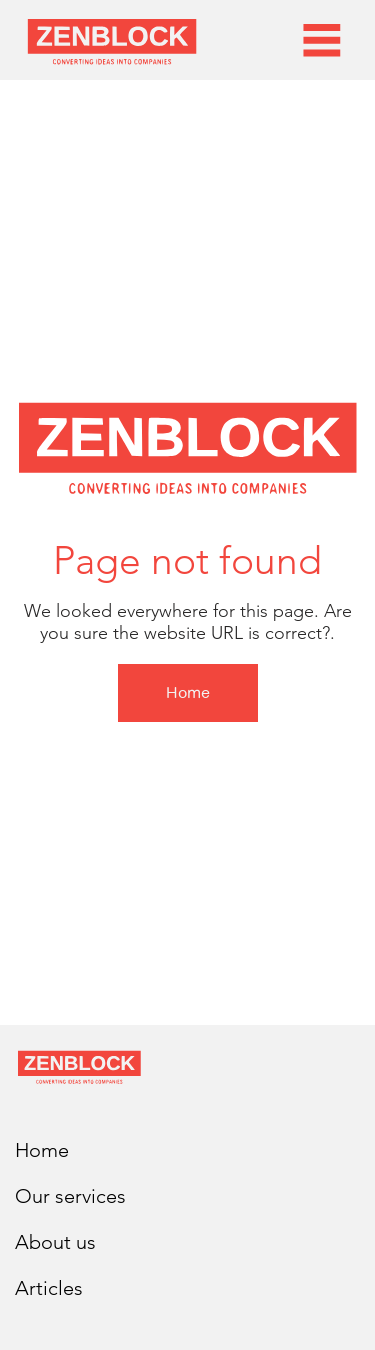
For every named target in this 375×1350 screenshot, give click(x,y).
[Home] (188, 693)
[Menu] (322, 40)
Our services (70, 1196)
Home (42, 1150)
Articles (49, 1288)
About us (55, 1242)
